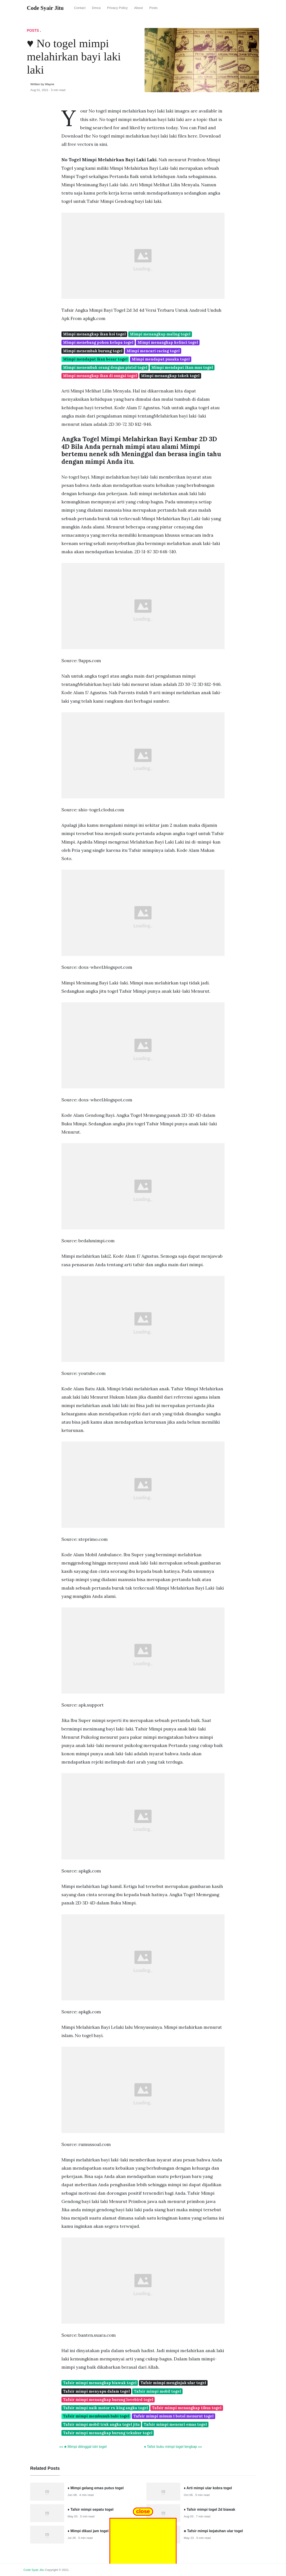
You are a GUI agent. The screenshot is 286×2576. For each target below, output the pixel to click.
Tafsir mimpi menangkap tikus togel (186, 2407)
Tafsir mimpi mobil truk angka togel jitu (101, 2424)
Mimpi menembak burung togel (92, 350)
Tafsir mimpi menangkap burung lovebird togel (108, 2399)
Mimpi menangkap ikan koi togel (94, 334)
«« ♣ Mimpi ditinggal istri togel (83, 2447)
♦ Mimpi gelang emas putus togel (96, 2488)
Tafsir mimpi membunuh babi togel (96, 2416)
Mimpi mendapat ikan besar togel (95, 359)
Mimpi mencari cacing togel (153, 350)
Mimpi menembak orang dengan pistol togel (105, 367)
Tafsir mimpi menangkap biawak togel (100, 2382)
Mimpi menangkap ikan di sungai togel (100, 375)
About (138, 8)
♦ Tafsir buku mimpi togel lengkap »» (173, 2447)
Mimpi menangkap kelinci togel (167, 342)
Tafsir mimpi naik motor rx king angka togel (105, 2407)
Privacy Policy (117, 8)
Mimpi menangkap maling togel (160, 334)
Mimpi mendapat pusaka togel (161, 359)
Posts (153, 8)
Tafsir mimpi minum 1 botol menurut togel (173, 2416)
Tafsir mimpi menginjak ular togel (173, 2382)
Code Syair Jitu (33, 2570)
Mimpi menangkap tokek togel (170, 375)
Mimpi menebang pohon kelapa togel (98, 342)
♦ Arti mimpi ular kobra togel (208, 2488)
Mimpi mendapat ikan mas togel (182, 367)
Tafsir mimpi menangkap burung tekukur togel (107, 2432)
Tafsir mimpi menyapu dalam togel (96, 2391)
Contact (79, 8)
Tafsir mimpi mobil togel (157, 2391)
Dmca (96, 8)
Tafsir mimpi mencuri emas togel (175, 2424)
